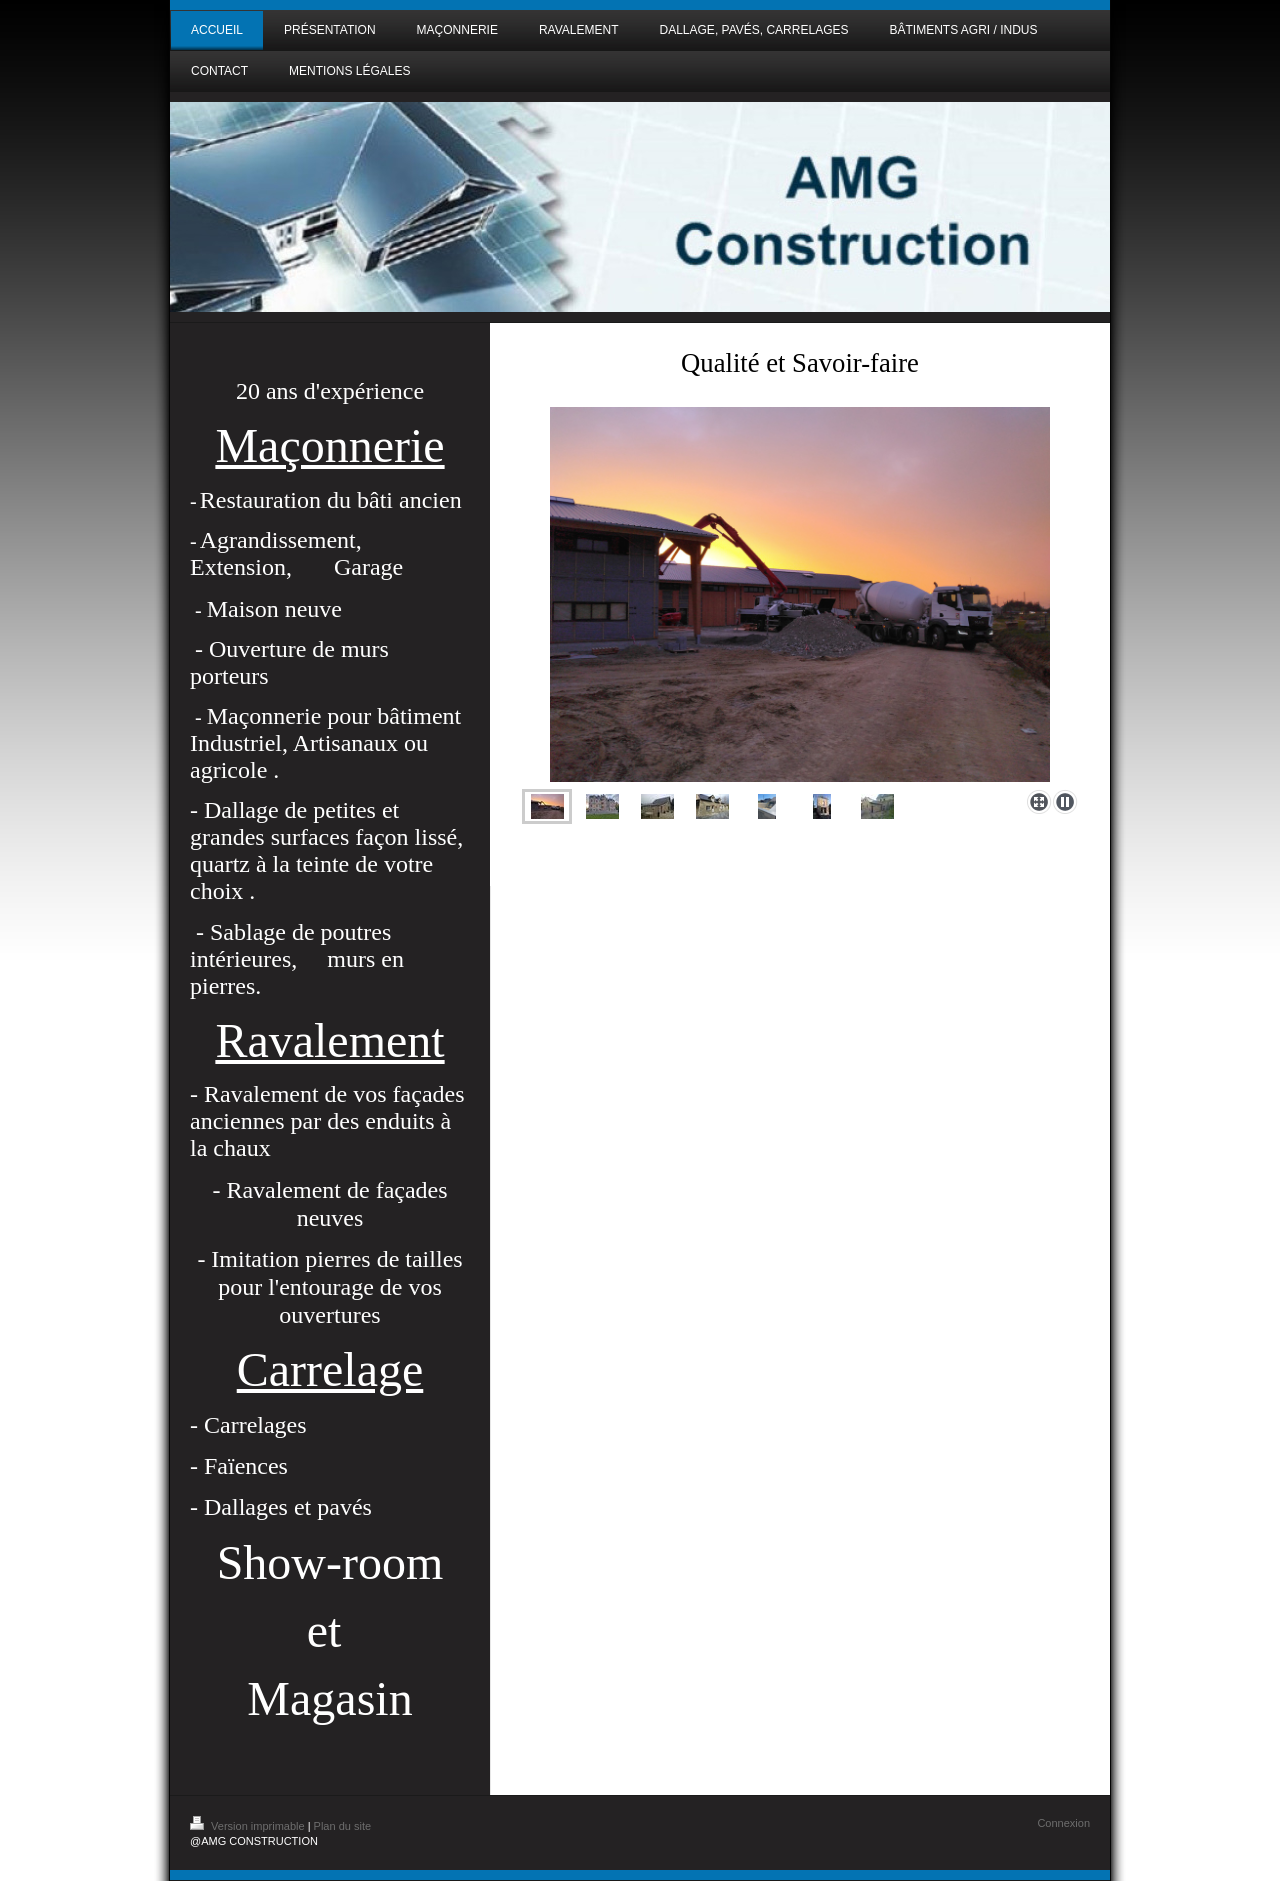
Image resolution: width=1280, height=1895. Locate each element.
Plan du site (342, 1826)
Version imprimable (249, 1826)
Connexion (1063, 1823)
